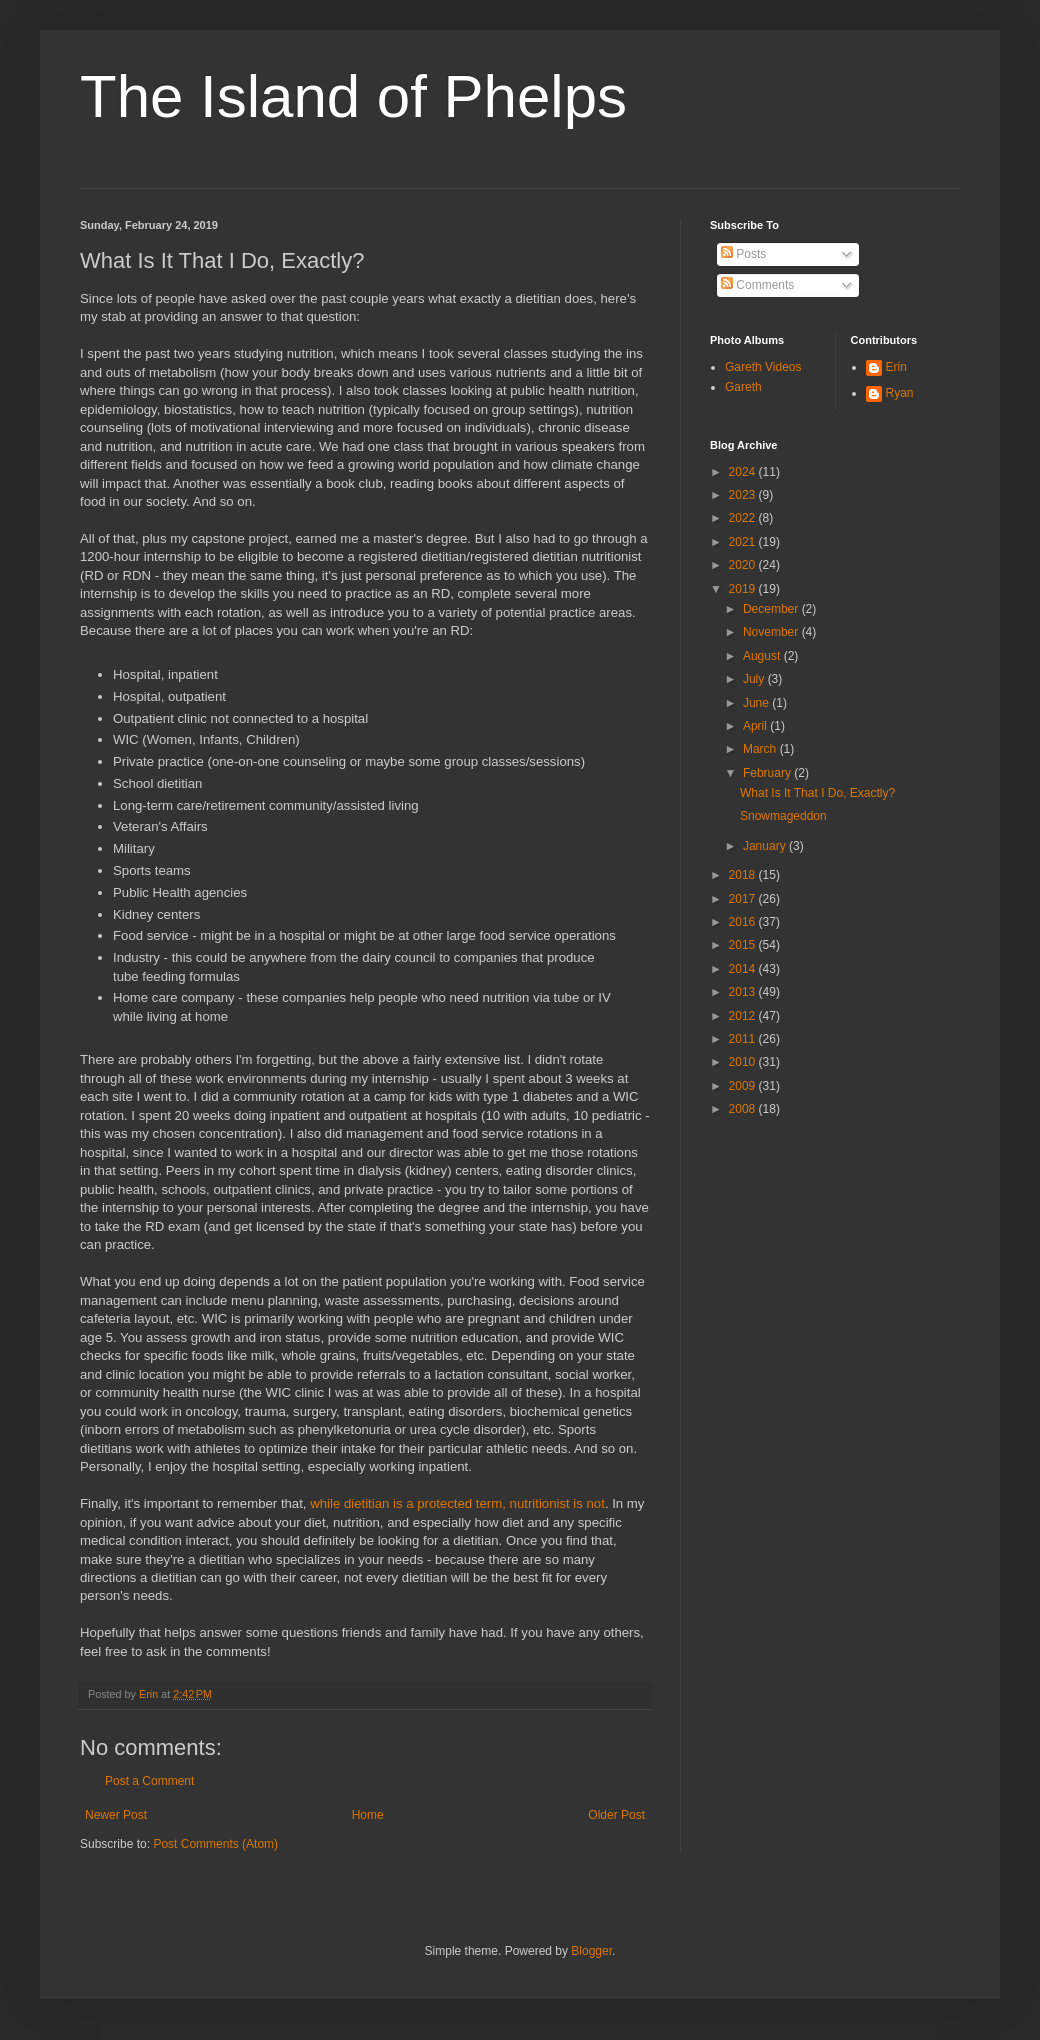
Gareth (743, 387)
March (761, 749)
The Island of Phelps (353, 96)
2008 (744, 1109)
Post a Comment (149, 1781)
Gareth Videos (763, 367)
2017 (744, 899)
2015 (744, 945)
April (756, 726)
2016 (744, 922)
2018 (744, 875)
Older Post (616, 1815)
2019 (744, 589)
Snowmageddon (783, 816)
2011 (744, 1039)
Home (368, 1815)
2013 (744, 992)
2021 (744, 542)
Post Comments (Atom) (215, 1844)
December (772, 609)
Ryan (900, 393)
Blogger (591, 1951)
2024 (744, 472)
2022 (744, 518)
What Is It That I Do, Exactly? (817, 793)
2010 (744, 1062)
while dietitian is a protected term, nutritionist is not (457, 1503)
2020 (744, 565)
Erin (896, 367)
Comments (757, 285)
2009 (744, 1086)
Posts (743, 254)
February (768, 773)
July (755, 679)
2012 (744, 1016)
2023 (744, 495)
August (763, 656)
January (766, 846)
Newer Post (116, 1815)
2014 (744, 969)
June (757, 703)
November (772, 632)
